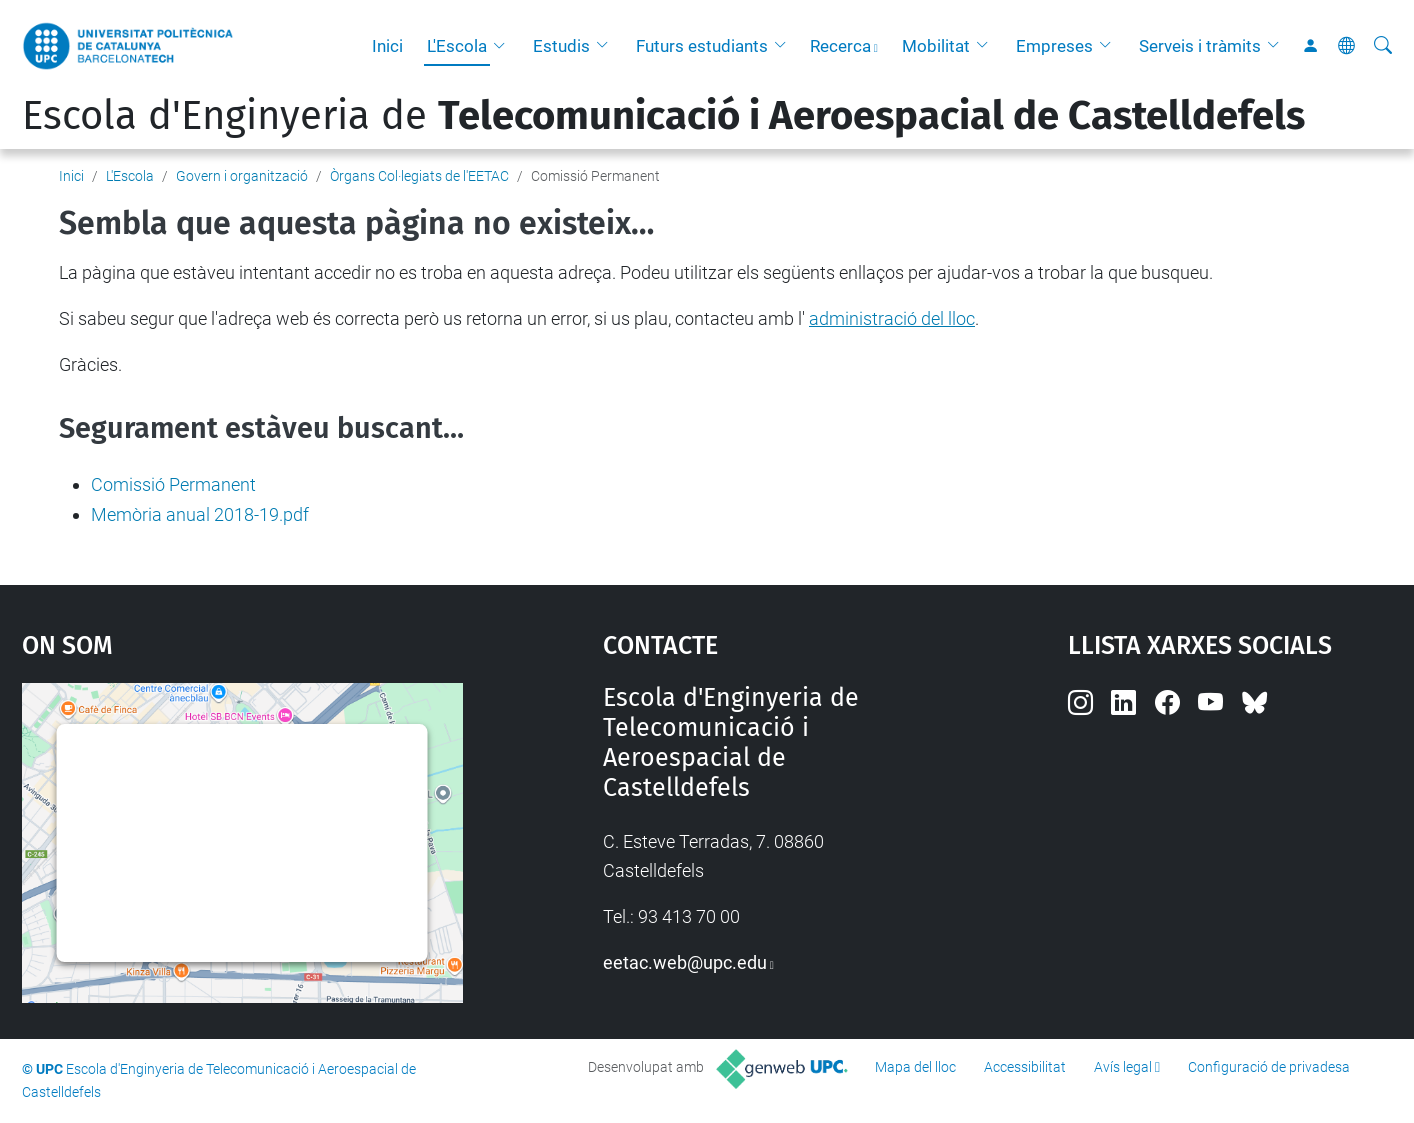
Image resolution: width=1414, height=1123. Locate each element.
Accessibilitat (1025, 1067)
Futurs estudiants (702, 46)
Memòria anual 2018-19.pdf (200, 514)
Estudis (561, 46)
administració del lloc (892, 318)
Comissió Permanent (173, 484)
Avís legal (1123, 1067)
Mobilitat (936, 46)
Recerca (840, 46)
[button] (504, 46)
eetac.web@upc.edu (685, 962)
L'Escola (457, 46)
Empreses (1054, 46)
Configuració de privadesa (1269, 1067)
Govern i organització (242, 176)
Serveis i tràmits (1200, 46)
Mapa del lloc (915, 1067)
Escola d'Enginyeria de (663, 116)
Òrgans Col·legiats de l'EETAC (419, 176)
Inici (387, 46)
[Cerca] (1383, 46)
